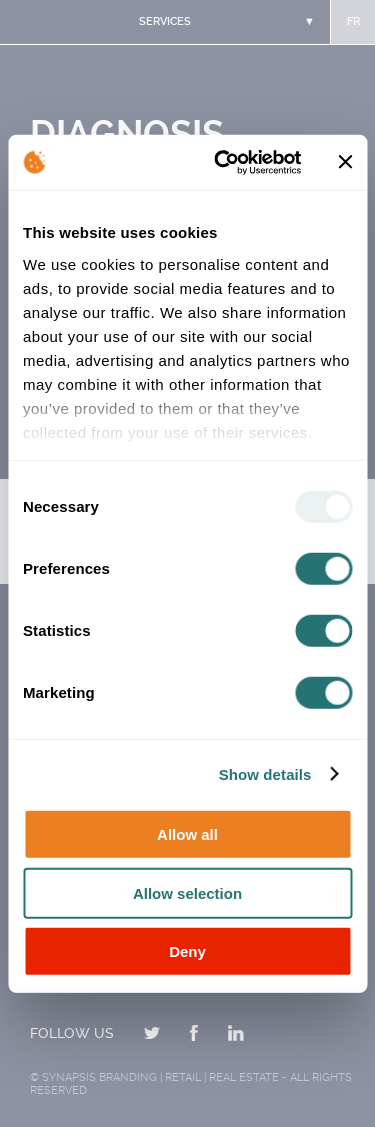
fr (353, 21)
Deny (187, 951)
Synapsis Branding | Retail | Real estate (160, 1077)
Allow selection (187, 892)
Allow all (187, 834)
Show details (265, 773)
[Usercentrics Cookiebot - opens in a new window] (223, 162)
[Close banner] (345, 162)
